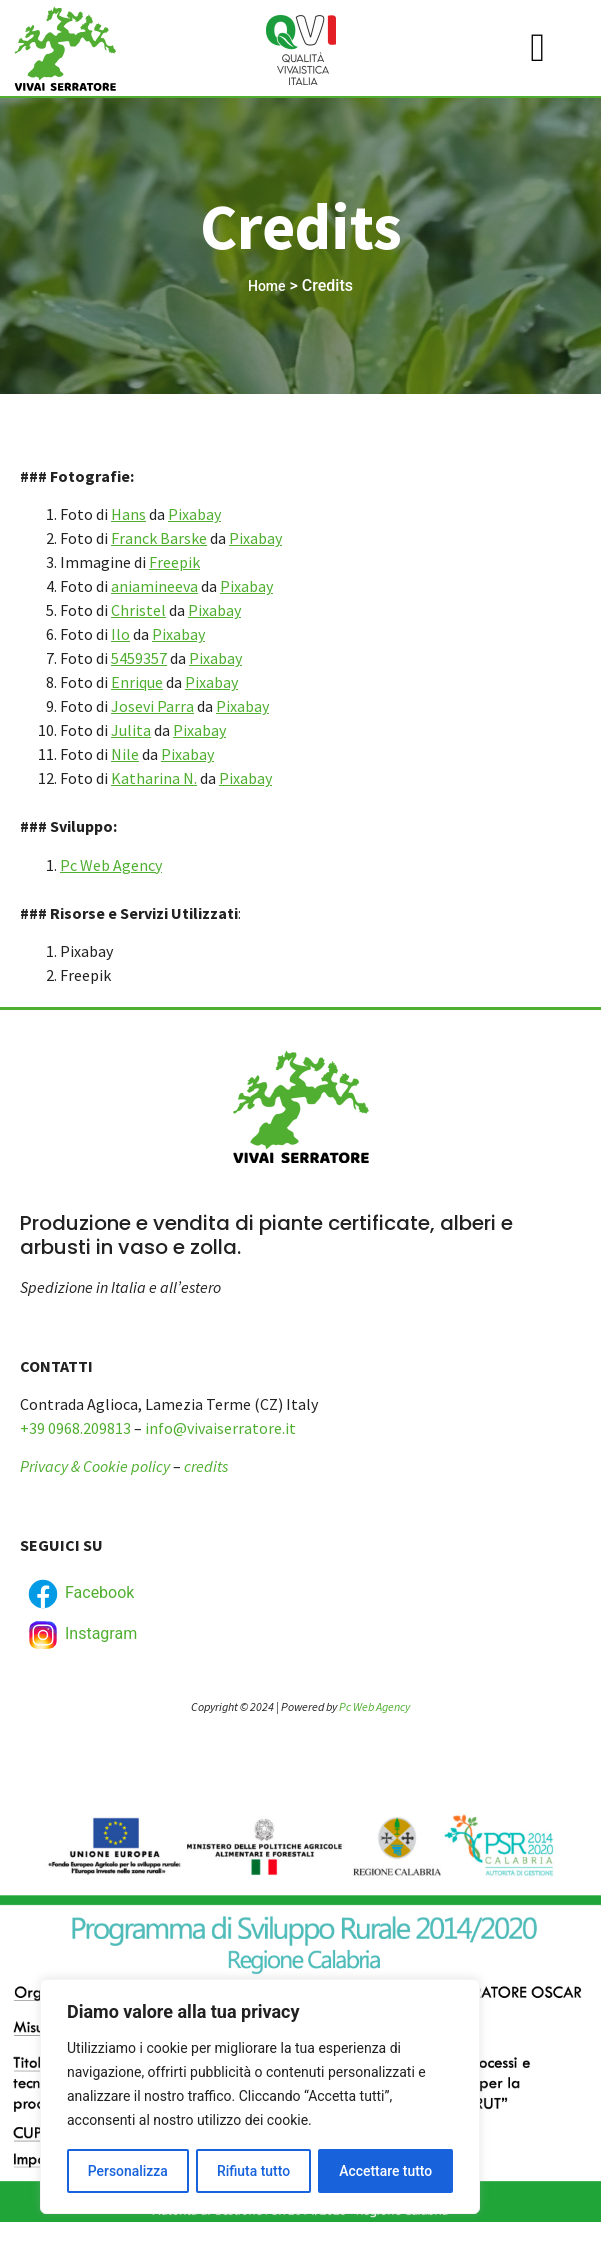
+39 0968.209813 (75, 1428)
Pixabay (194, 514)
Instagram (81, 1635)
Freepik (174, 562)
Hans (128, 514)
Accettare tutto (386, 2171)
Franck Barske (159, 538)
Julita (131, 730)
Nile (125, 754)
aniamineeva (154, 586)
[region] (260, 2097)
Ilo (120, 634)
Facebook (79, 1594)
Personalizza (127, 2171)
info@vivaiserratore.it (220, 1428)
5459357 (139, 658)
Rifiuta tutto (254, 2171)
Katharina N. (154, 778)
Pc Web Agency (111, 865)
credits (206, 1466)
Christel (138, 610)
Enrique (137, 682)
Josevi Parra (152, 706)
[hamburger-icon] (537, 48)
